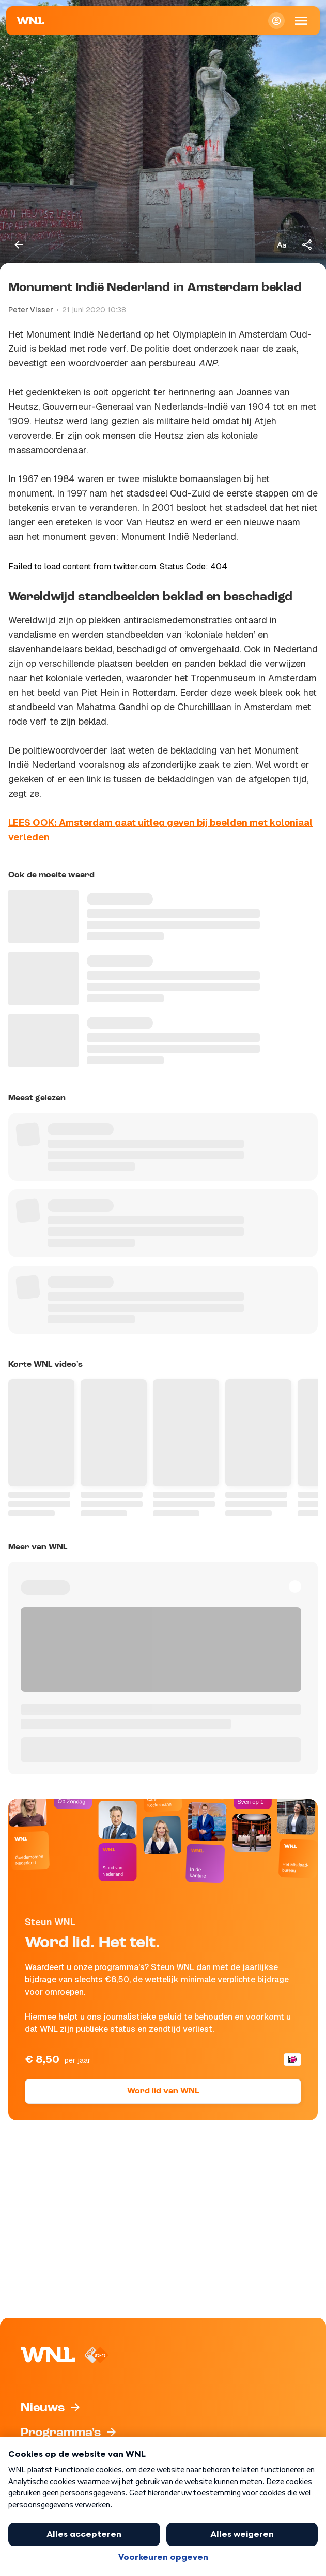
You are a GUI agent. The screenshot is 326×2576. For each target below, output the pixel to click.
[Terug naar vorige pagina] (18, 244)
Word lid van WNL (163, 2091)
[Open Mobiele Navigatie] (301, 20)
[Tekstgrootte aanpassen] (281, 244)
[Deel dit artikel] (307, 244)
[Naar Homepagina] (30, 21)
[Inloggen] (276, 20)
